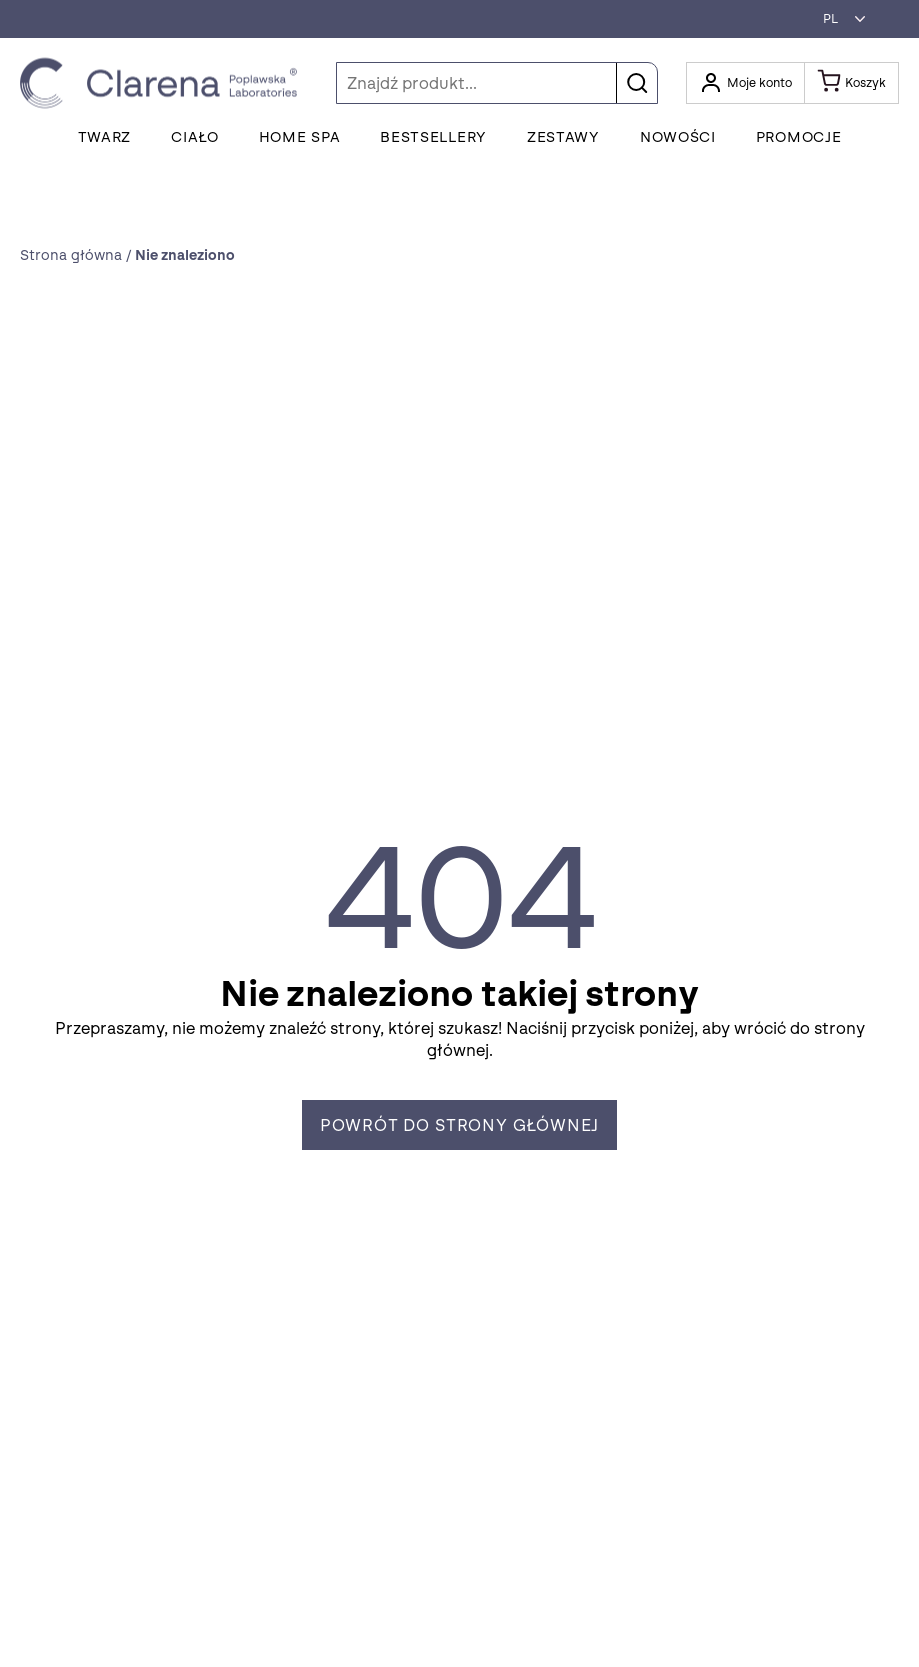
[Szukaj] (497, 83)
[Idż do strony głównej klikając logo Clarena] (164, 83)
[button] (839, 19)
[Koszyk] (852, 83)
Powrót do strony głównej (460, 1125)
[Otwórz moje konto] (745, 83)
